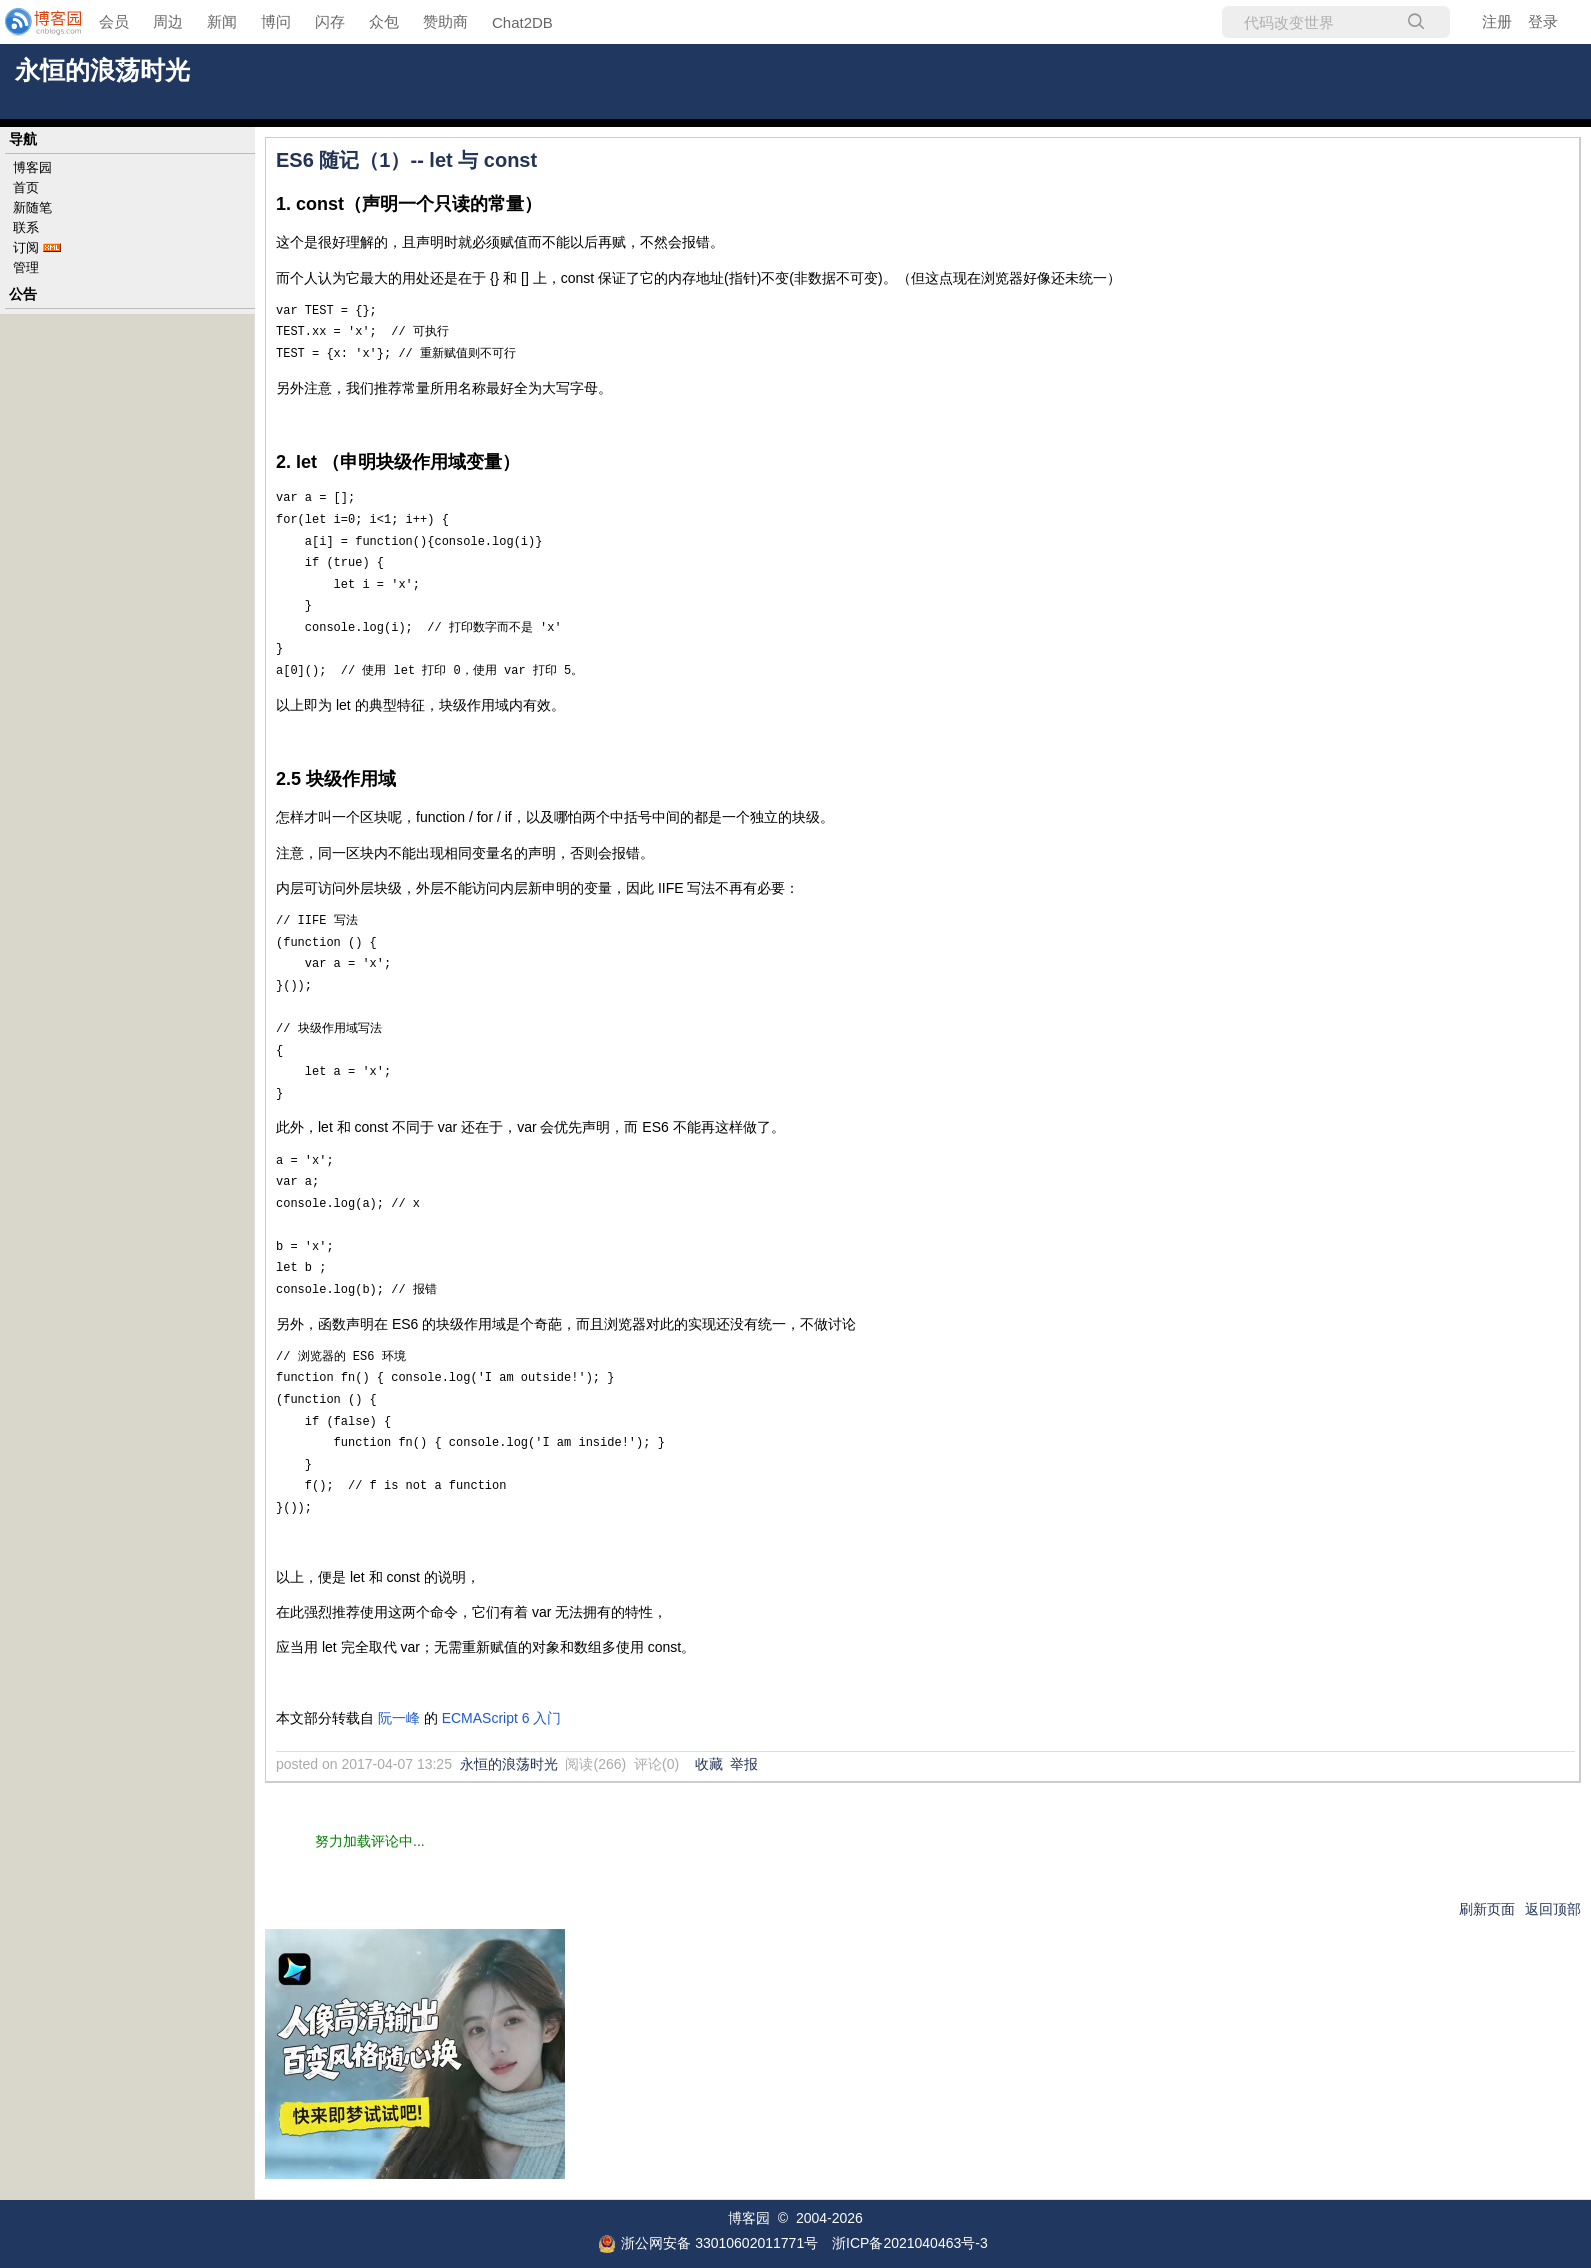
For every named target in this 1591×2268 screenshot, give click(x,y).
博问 (276, 21)
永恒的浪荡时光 (102, 70)
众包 (384, 21)
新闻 (222, 21)
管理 (26, 267)
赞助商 (445, 21)
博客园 (32, 167)
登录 (1543, 21)
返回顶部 (1553, 1909)
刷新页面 (1487, 1909)
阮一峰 (399, 1718)
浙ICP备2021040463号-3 (910, 2243)
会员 (114, 21)
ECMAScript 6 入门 (502, 1718)
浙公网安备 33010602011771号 (708, 2243)
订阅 (26, 247)
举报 (744, 1764)
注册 (1497, 21)
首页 (26, 187)
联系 (26, 227)
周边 (168, 21)
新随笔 (32, 207)
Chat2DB (522, 22)
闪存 (330, 21)
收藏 (709, 1764)
